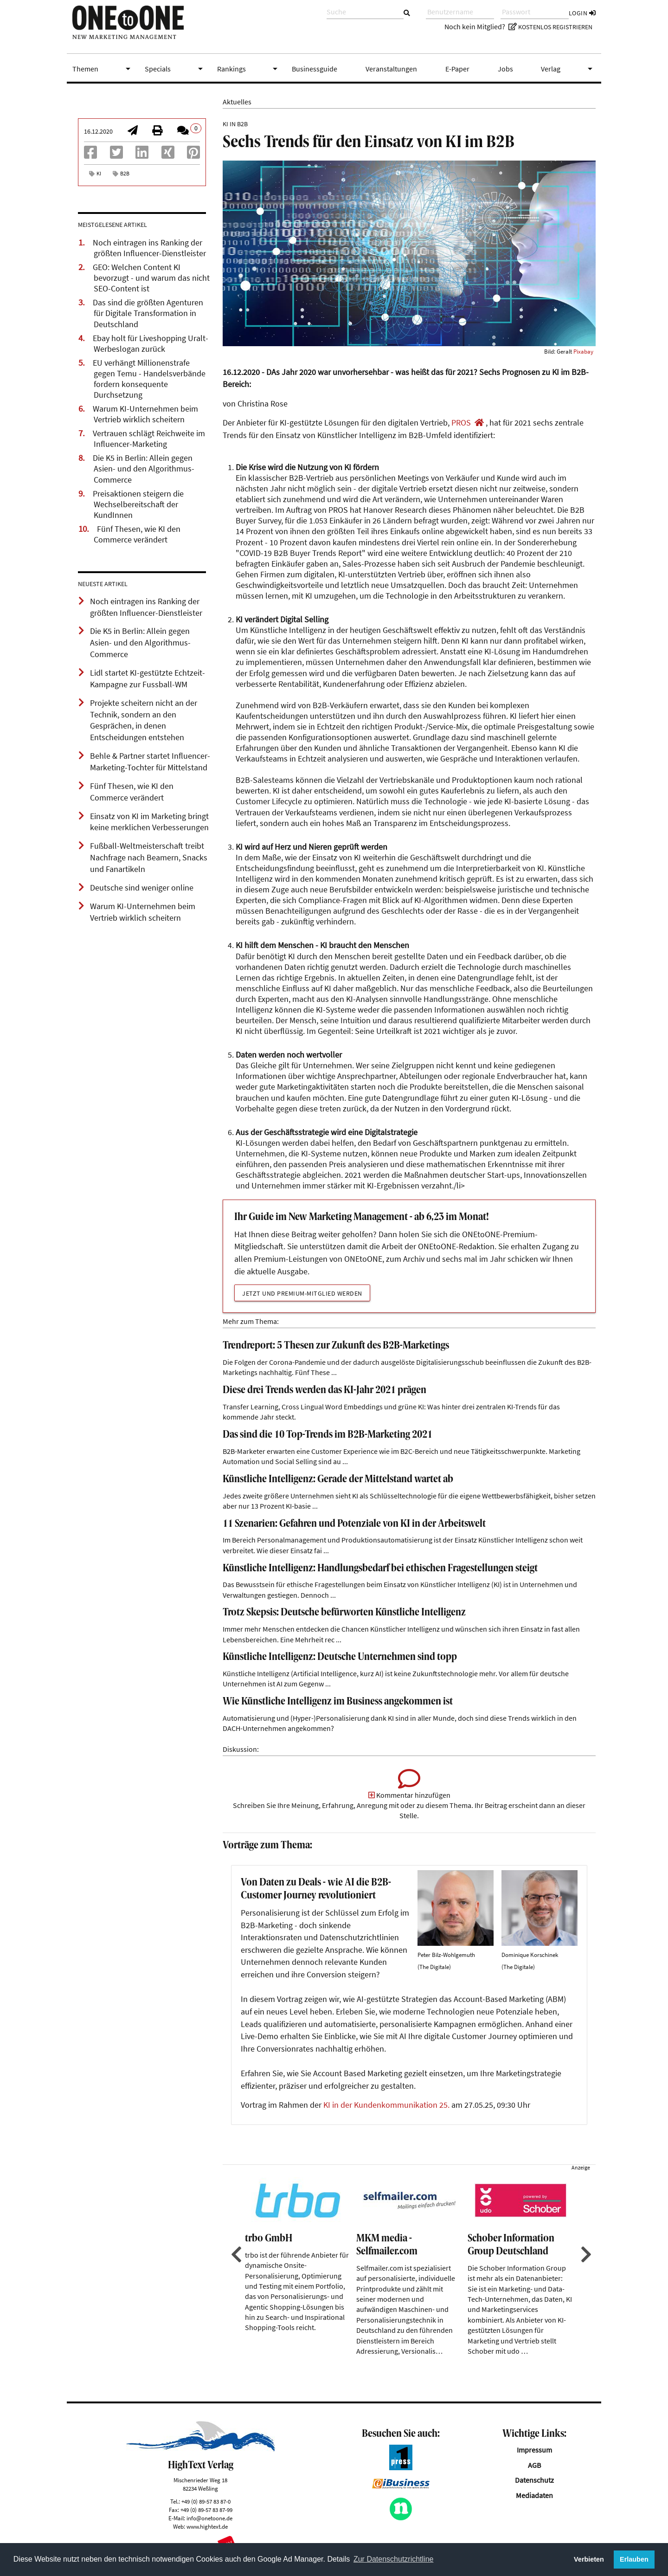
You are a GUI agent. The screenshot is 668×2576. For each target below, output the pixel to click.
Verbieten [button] (589, 2559)
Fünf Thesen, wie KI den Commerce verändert (137, 534)
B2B (124, 173)
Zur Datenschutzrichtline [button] (393, 2559)
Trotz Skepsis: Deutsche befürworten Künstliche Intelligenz (344, 1613)
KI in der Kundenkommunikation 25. (386, 2105)
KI (98, 173)
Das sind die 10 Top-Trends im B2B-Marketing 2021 (327, 1435)
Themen (103, 69)
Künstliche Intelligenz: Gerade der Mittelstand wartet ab (338, 1480)
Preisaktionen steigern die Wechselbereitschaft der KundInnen (138, 504)
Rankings (249, 69)
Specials (175, 69)
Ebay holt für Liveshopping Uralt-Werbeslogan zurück (150, 343)
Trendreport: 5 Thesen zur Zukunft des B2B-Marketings (336, 1346)
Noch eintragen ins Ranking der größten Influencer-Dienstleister (149, 248)
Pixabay (583, 351)
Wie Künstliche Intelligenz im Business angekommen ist (338, 1702)
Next (585, 2254)
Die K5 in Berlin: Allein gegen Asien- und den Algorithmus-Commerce (143, 468)
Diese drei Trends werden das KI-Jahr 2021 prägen (324, 1390)
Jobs (505, 68)
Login (582, 13)
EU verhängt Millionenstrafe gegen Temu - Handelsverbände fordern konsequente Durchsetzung (149, 379)
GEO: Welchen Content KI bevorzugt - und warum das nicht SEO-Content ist (151, 278)
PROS (461, 423)
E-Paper (457, 68)
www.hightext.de (207, 2526)
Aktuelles (237, 101)
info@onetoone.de (209, 2518)
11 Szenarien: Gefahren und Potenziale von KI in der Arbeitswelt (354, 1524)
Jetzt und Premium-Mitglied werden (302, 1293)
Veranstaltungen (391, 68)
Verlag (568, 69)
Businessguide (314, 68)
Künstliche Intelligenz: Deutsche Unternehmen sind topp (340, 1657)
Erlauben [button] (634, 2559)
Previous (235, 2254)
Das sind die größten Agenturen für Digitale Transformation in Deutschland (148, 313)
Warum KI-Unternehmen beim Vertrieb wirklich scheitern (145, 414)
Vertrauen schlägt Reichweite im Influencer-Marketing (149, 438)
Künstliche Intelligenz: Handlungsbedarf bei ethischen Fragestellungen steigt (380, 1569)
